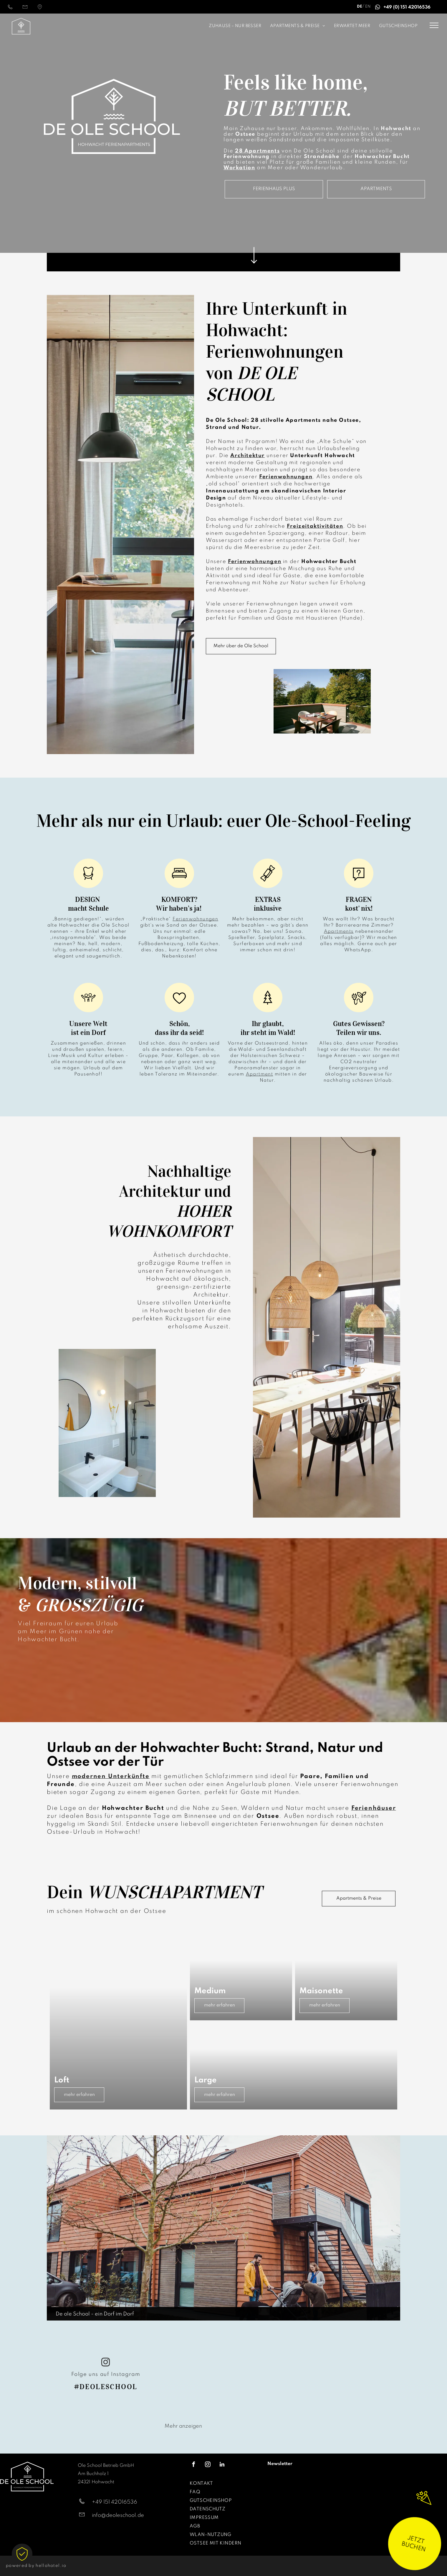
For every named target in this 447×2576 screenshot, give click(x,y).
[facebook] (194, 2465)
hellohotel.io (51, 2566)
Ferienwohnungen (195, 919)
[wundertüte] (424, 2512)
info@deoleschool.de (118, 2515)
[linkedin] (222, 2465)
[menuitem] (200, 26)
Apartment (259, 1074)
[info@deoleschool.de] (25, 9)
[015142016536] (10, 9)
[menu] (434, 25)
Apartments (339, 931)
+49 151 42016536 (114, 2502)
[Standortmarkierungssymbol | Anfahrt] (39, 9)
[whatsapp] (377, 8)
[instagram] (105, 2363)
